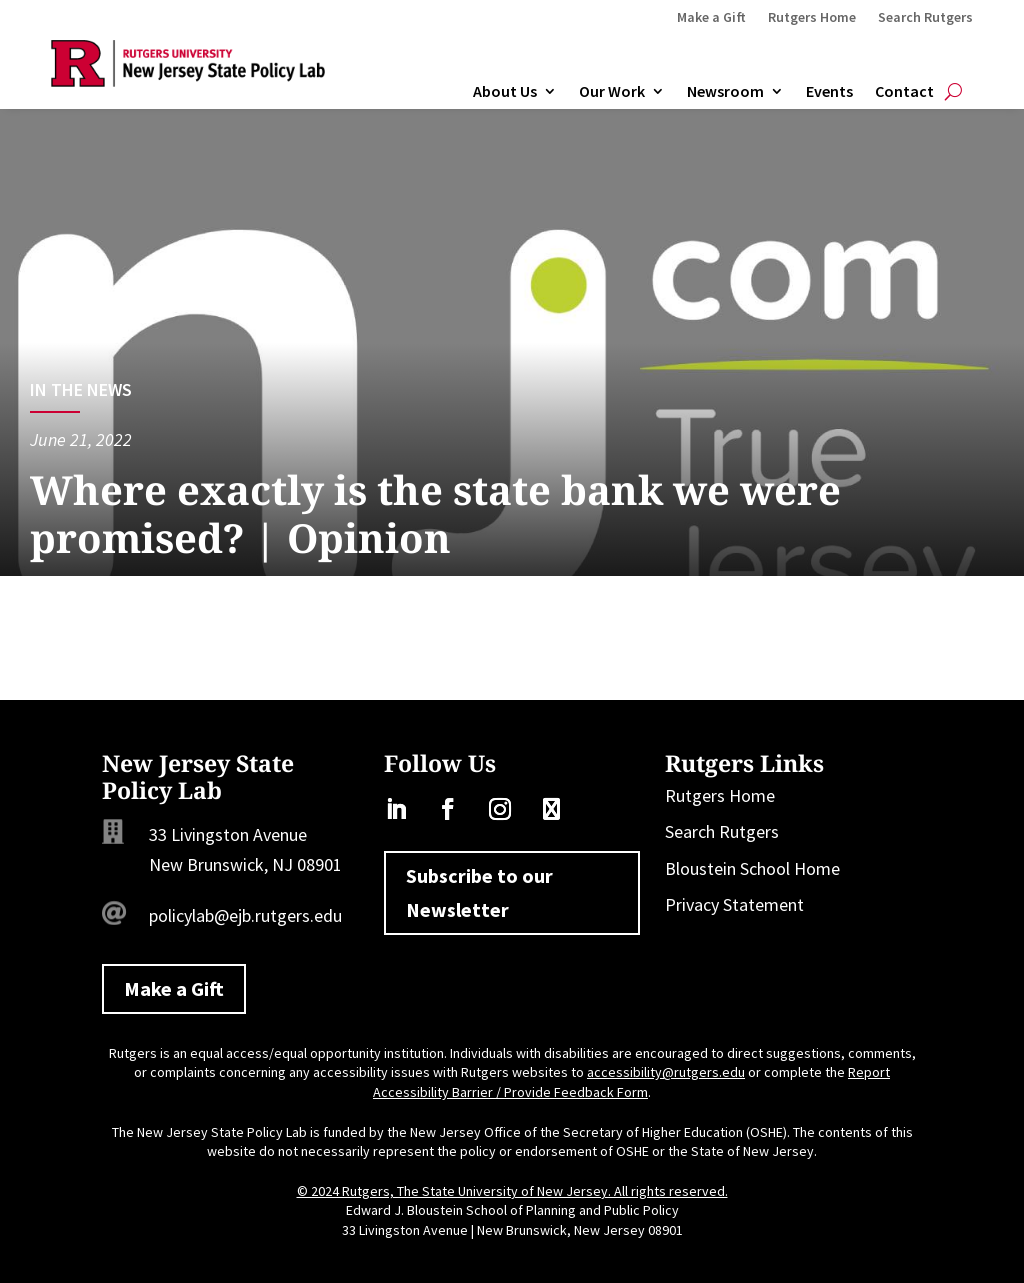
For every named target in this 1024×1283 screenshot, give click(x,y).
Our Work (612, 92)
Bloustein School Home (752, 868)
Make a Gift (711, 18)
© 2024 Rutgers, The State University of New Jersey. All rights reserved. (512, 1191)
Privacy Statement (734, 904)
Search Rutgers (925, 18)
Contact (904, 92)
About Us (505, 92)
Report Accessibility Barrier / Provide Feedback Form (631, 1082)
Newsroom (725, 92)
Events (829, 92)
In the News (81, 389)
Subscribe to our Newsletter (479, 892)
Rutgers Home (812, 18)
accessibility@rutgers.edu (666, 1072)
